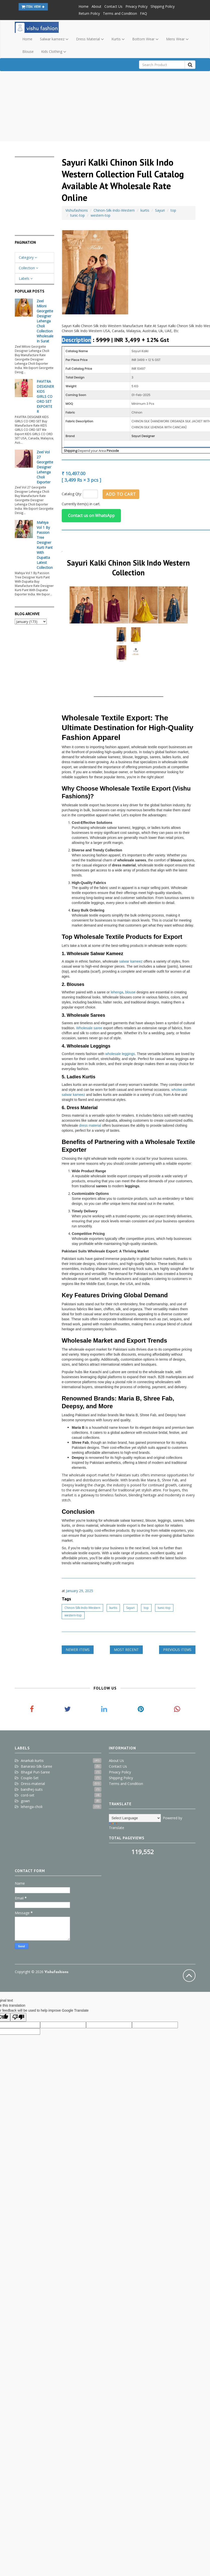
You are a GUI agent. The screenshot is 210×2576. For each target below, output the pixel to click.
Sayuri (160, 210)
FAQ (143, 13)
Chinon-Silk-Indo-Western (82, 1608)
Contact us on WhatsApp (91, 515)
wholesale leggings (120, 1054)
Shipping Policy (163, 6)
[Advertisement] (73, 106)
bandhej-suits (32, 1789)
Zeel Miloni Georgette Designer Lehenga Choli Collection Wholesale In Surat (45, 321)
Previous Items (177, 1649)
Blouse (28, 51)
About (96, 6)
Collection (28, 268)
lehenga (117, 992)
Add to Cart (121, 494)
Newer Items (78, 1649)
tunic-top (164, 1608)
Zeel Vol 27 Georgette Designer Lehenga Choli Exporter (45, 467)
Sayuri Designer (143, 436)
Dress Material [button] (90, 39)
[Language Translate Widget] (135, 1818)
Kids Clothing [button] (53, 51)
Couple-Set (30, 1777)
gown (25, 1800)
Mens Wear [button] (177, 39)
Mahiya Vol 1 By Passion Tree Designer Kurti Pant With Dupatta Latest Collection (45, 545)
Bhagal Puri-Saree (35, 1772)
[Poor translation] (18, 2017)
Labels (26, 278)
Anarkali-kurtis (32, 1760)
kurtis (145, 210)
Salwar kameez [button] (54, 39)
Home (84, 6)
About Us (116, 1760)
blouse (130, 992)
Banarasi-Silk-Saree (36, 1766)
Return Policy (89, 13)
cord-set (27, 1795)
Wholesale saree (89, 1028)
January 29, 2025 (79, 1590)
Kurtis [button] (118, 39)
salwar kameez (131, 961)
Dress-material (33, 1783)
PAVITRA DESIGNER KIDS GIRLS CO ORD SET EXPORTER (45, 396)
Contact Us (113, 6)
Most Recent (126, 1649)
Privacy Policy (136, 6)
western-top (73, 1615)
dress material (90, 1125)
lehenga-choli (31, 1806)
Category (28, 257)
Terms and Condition (120, 13)
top (173, 210)
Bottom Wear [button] (145, 39)
